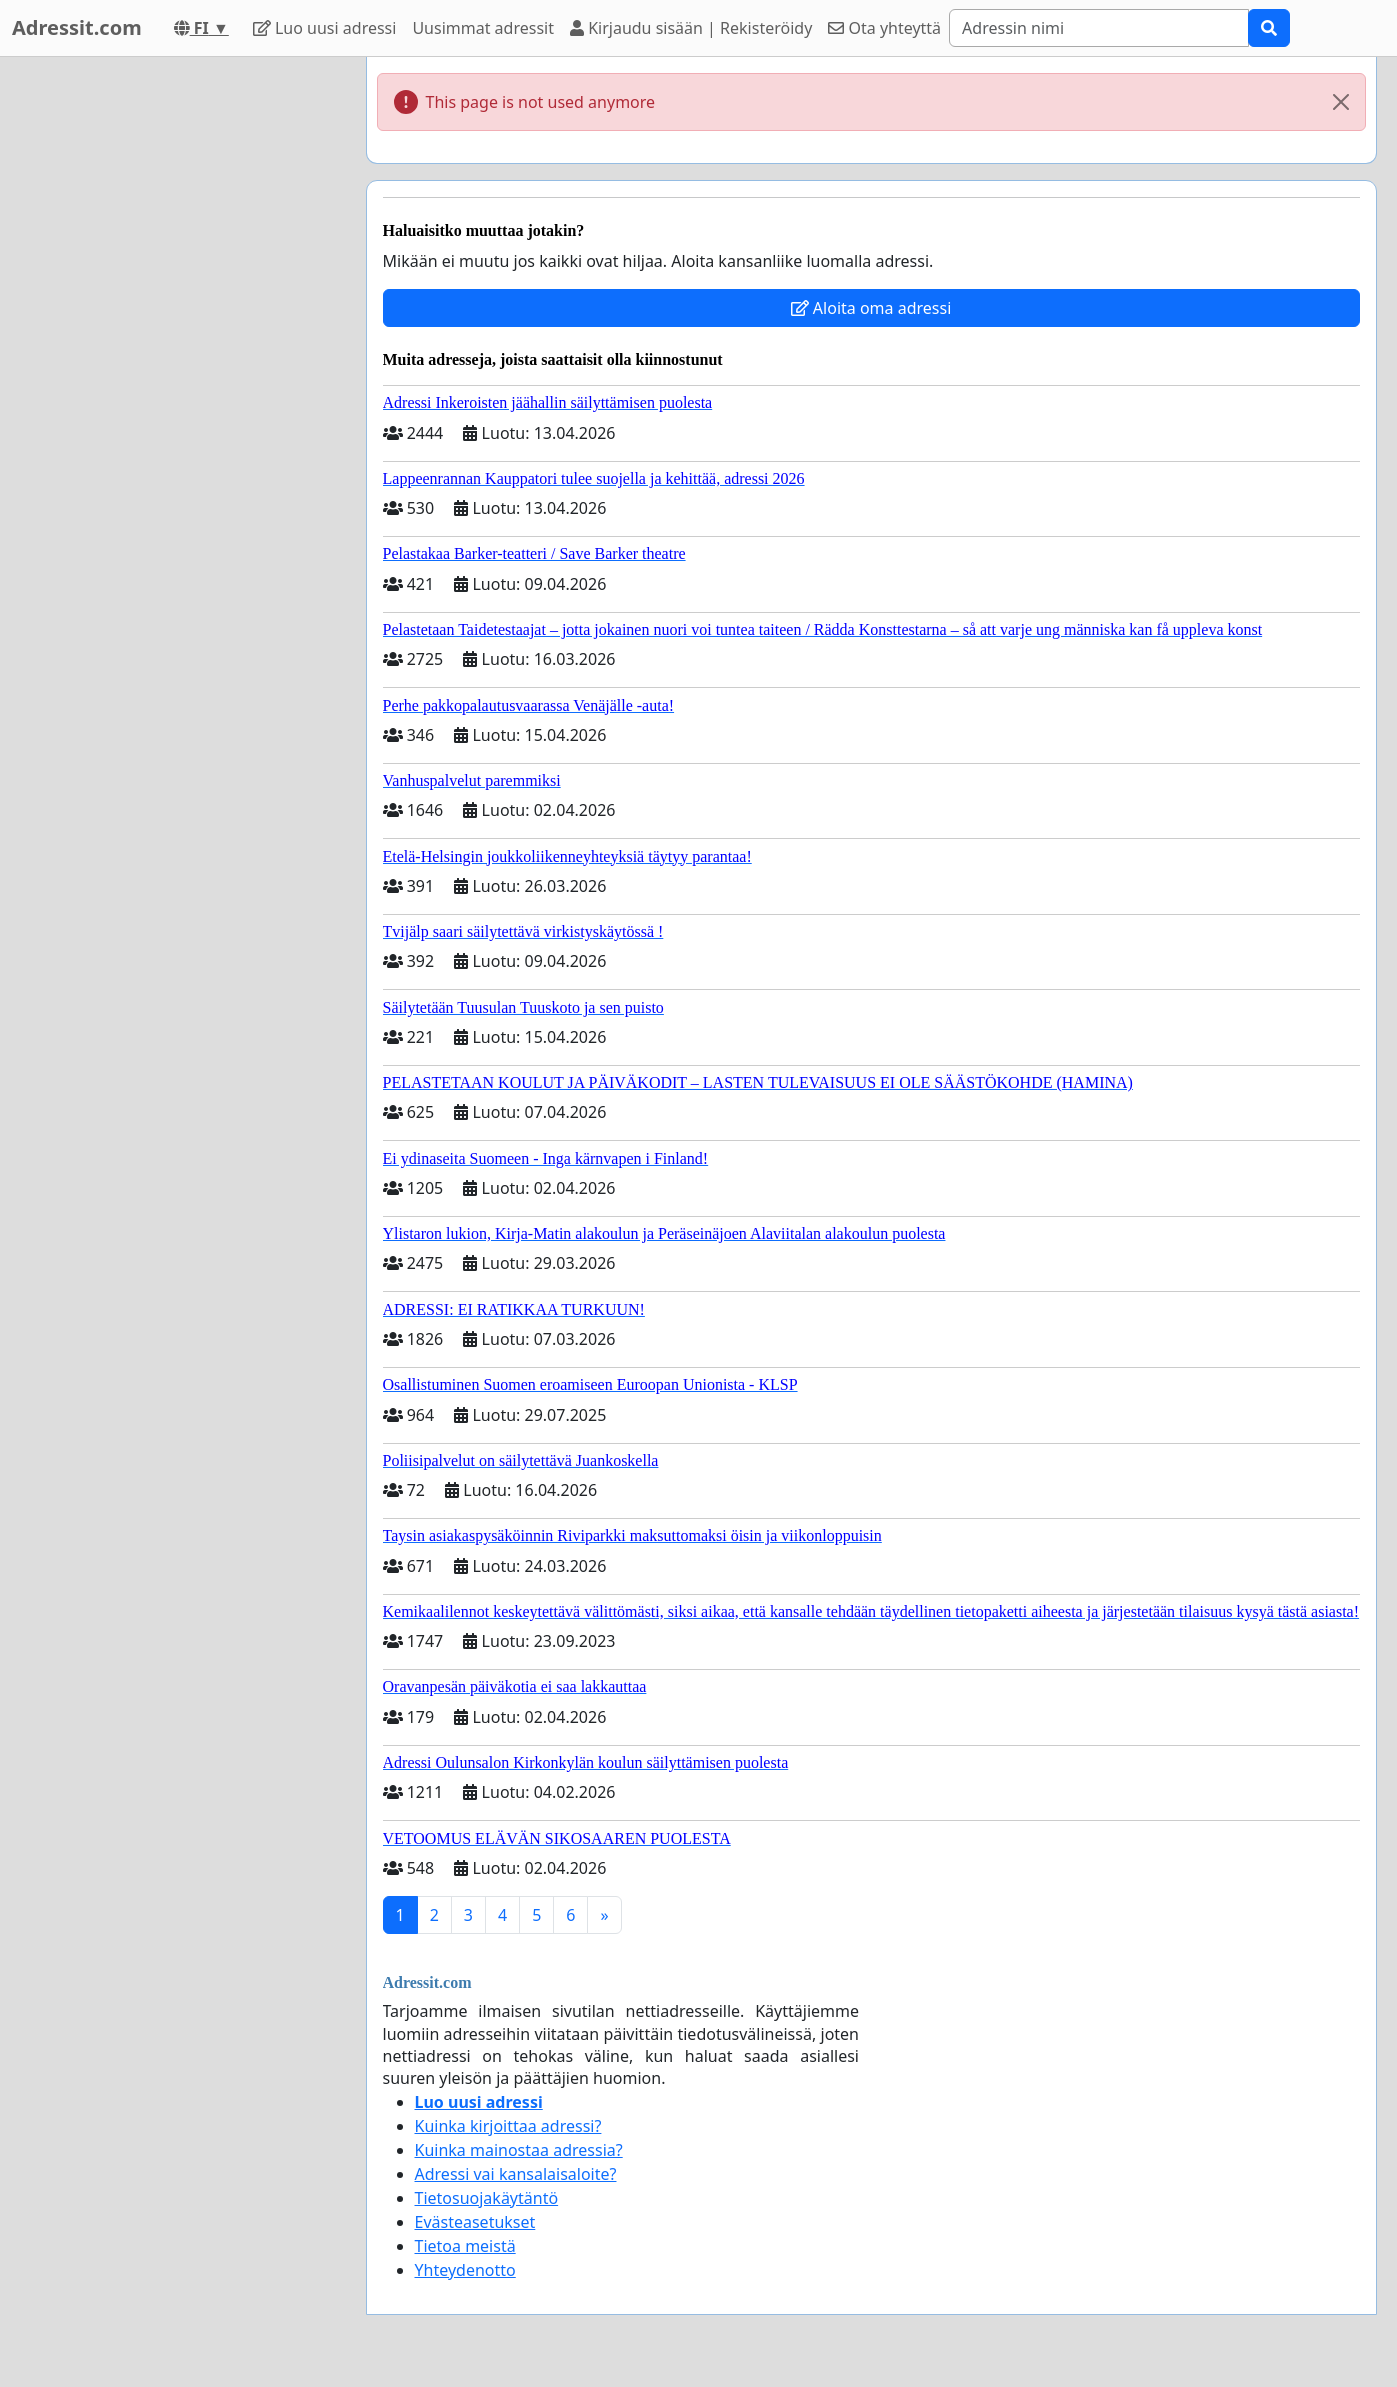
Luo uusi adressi (325, 28)
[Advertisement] (171, 357)
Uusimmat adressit (483, 28)
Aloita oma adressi (871, 308)
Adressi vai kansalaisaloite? (516, 2174)
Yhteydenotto (465, 2270)
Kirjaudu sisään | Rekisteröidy (691, 28)
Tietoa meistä (465, 2246)
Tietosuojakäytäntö (487, 2198)
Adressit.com (77, 27)
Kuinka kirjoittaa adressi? (508, 2126)
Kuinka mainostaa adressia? (519, 2150)
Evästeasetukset (475, 2222)
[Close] (1341, 102)
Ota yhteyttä (884, 28)
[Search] (1099, 28)
